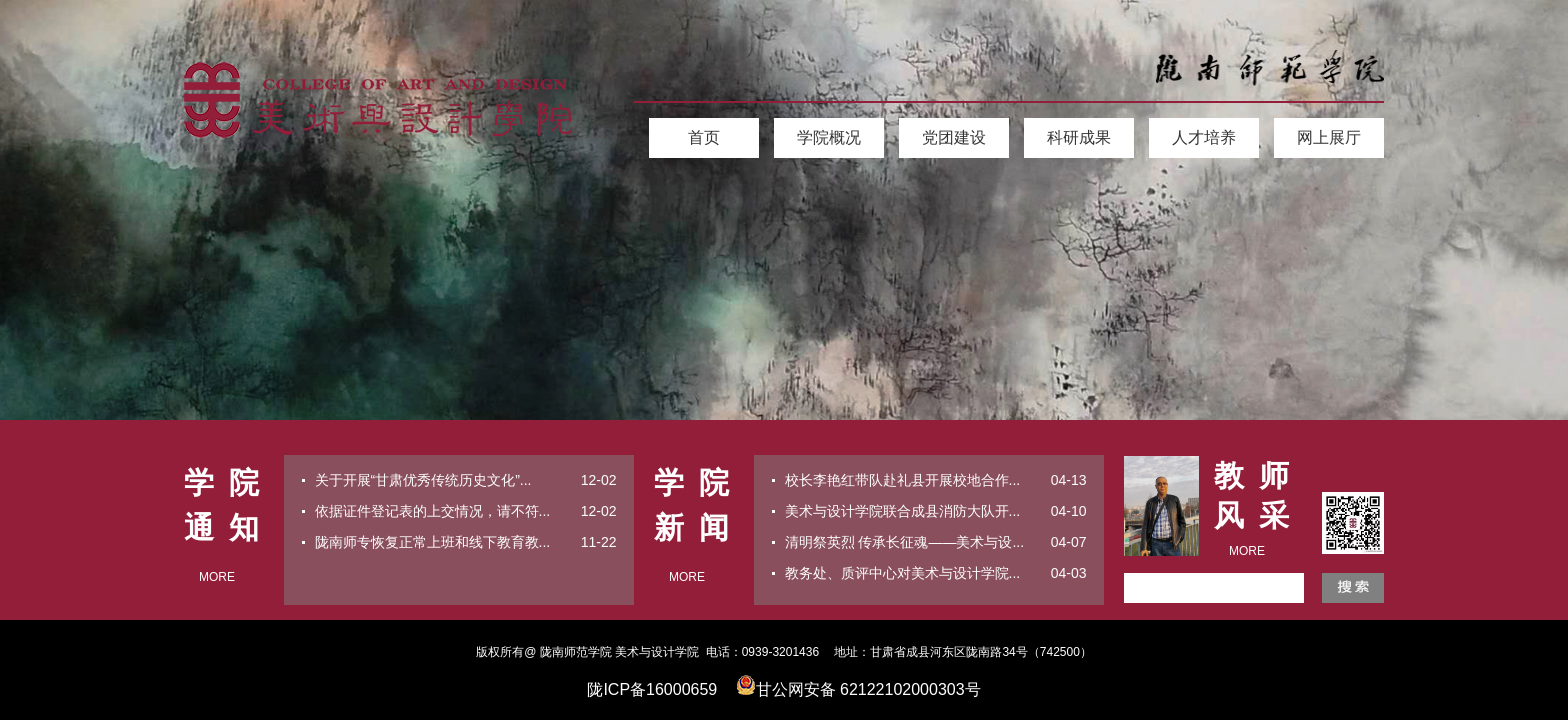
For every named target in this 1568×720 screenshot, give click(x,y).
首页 (704, 137)
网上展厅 (1329, 137)
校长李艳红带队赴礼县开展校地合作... (903, 480)
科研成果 (1079, 137)
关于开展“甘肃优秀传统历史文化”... (423, 480)
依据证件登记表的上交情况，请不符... (433, 511)
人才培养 (1204, 137)
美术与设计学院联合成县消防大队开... (903, 511)
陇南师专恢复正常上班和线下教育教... (433, 542)
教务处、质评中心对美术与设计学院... (903, 573)
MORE (217, 577)
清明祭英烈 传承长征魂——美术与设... (905, 542)
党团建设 (954, 137)
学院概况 (829, 137)
